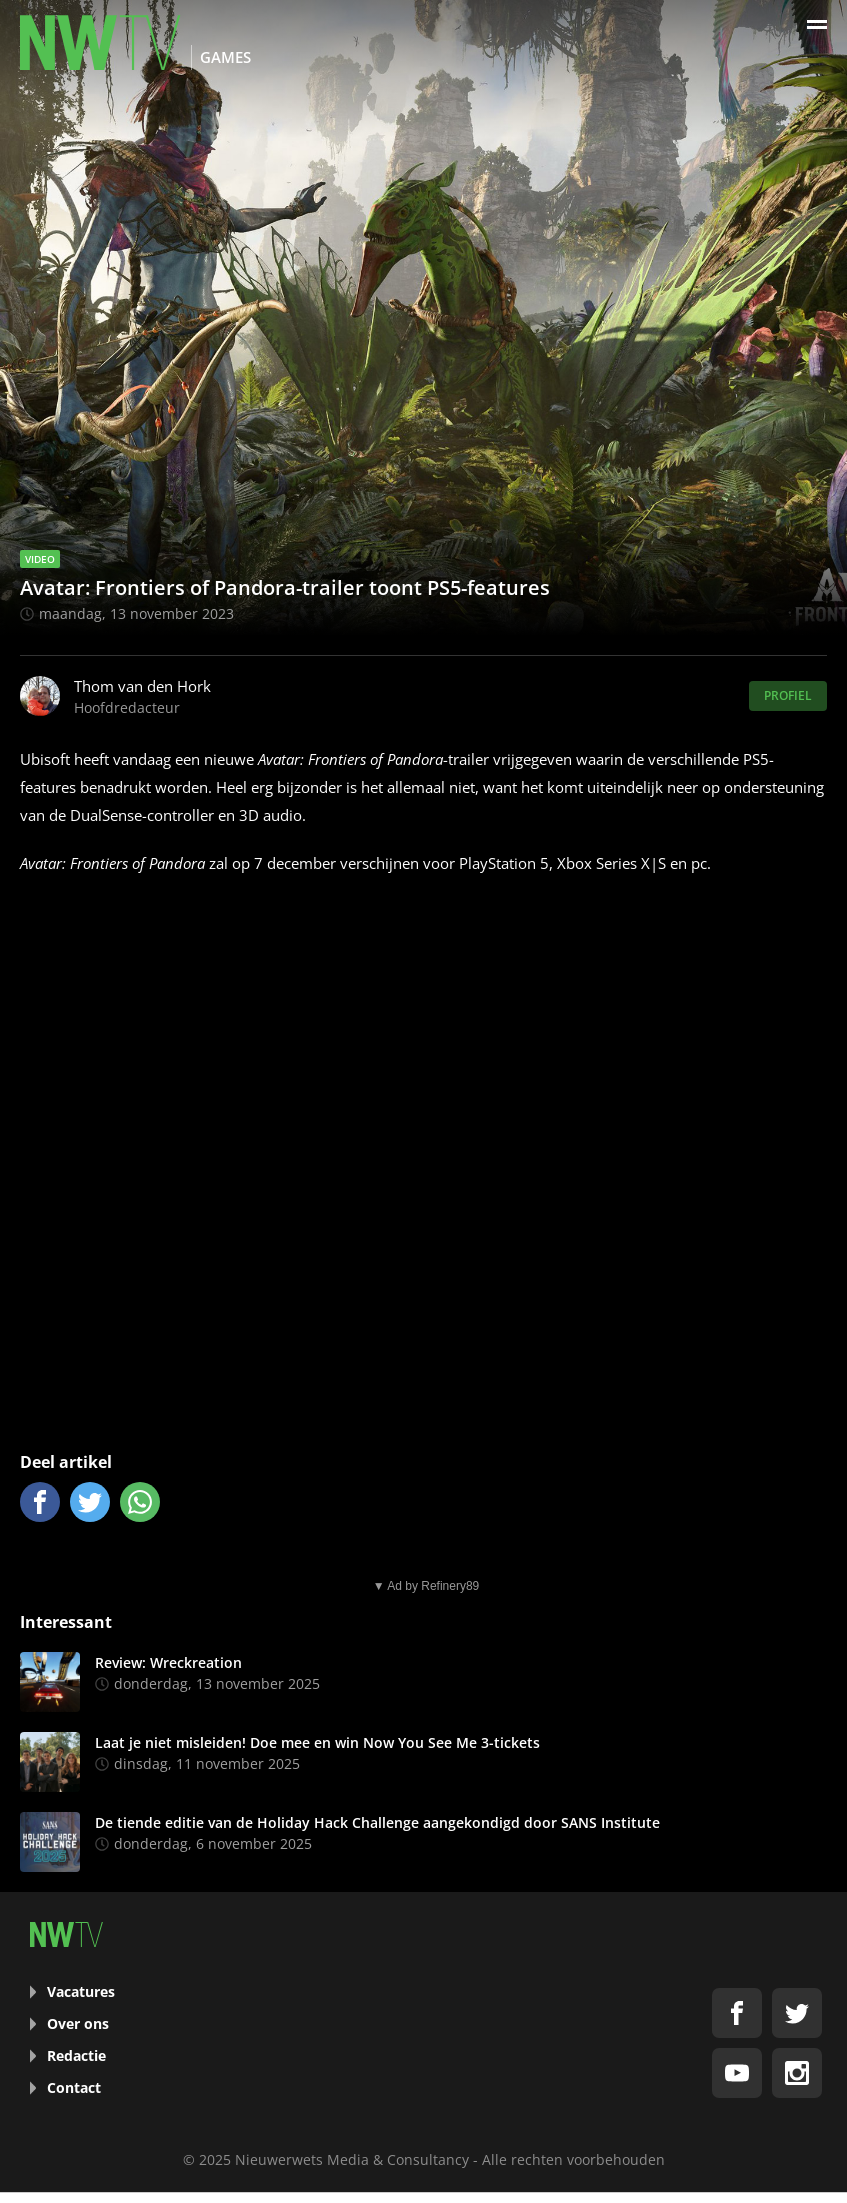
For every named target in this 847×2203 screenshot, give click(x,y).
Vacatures (81, 1991)
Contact (74, 2087)
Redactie (76, 2055)
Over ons (78, 2023)
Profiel (788, 695)
